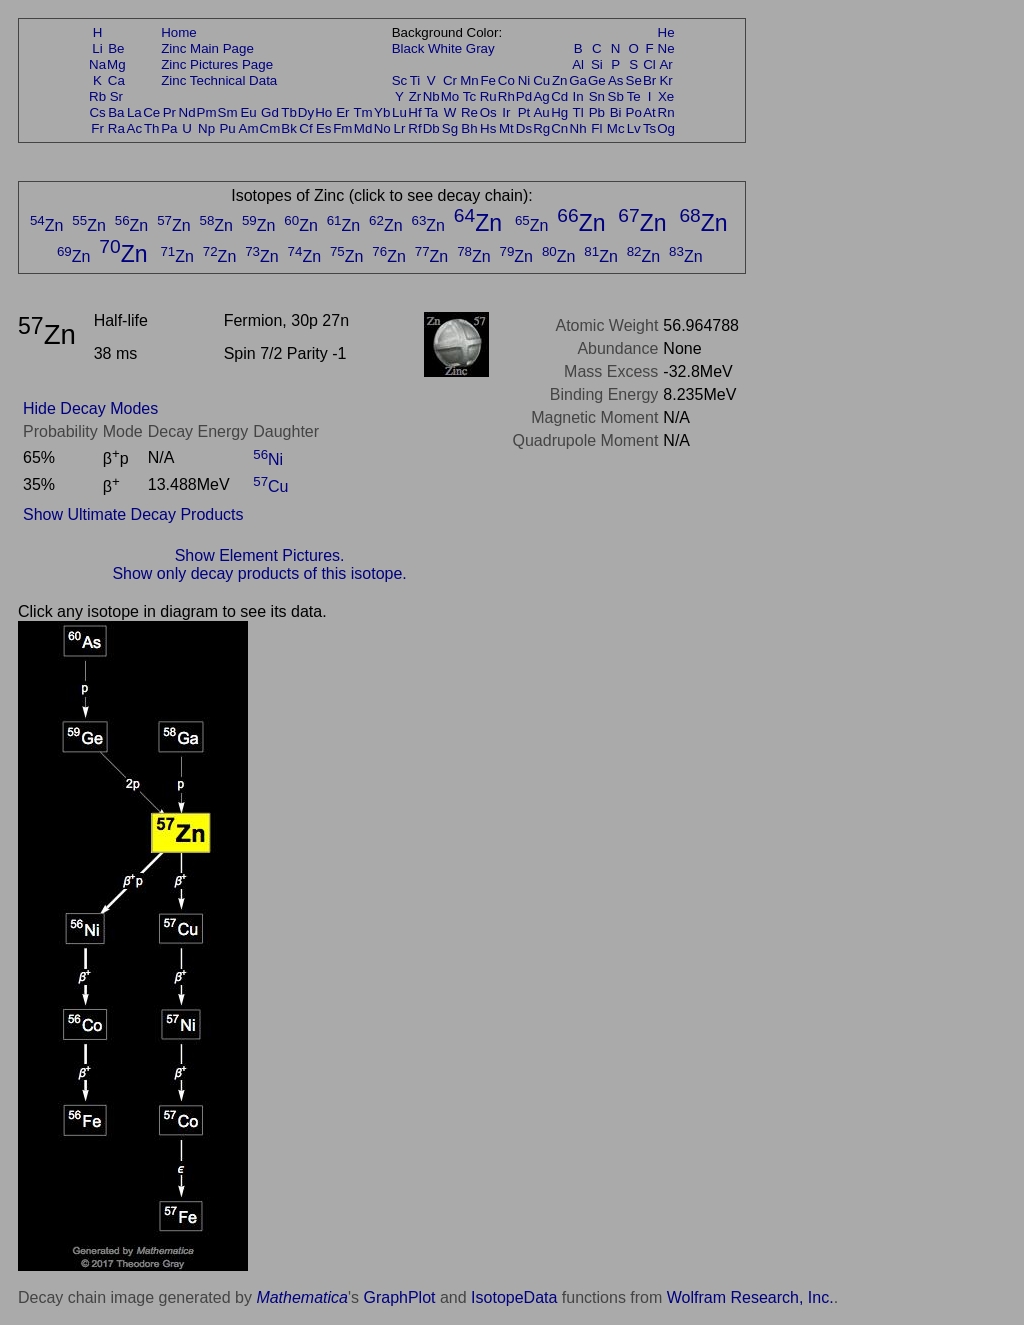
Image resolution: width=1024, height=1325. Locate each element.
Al (578, 64)
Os (488, 112)
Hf (414, 112)
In (578, 96)
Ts (649, 128)
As (616, 80)
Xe (666, 96)
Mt (506, 128)
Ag (541, 96)
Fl (596, 128)
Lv (634, 128)
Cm (270, 128)
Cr (450, 80)
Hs (488, 128)
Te (634, 96)
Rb (97, 96)
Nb (431, 96)
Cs (97, 112)
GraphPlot (399, 1297)
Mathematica (302, 1297)
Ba (116, 112)
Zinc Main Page (207, 48)
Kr (665, 80)
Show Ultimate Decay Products (133, 514)
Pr (169, 112)
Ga (578, 80)
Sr (116, 96)
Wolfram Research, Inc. (750, 1297)
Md (363, 128)
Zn (560, 80)
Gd (270, 112)
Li (97, 48)
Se (634, 80)
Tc (469, 96)
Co (506, 80)
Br (649, 80)
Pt (524, 112)
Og (666, 128)
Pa (169, 128)
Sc (400, 80)
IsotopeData (514, 1297)
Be (116, 48)
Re (469, 112)
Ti (415, 80)
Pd (524, 96)
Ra (116, 128)
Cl (649, 64)
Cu (541, 80)
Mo (450, 96)
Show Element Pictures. (260, 555)
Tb (289, 112)
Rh (506, 96)
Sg (450, 128)
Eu (248, 112)
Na (97, 64)
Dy (306, 112)
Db (431, 128)
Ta (431, 112)
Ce (151, 112)
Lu (399, 112)
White (445, 48)
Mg (116, 64)
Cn (559, 128)
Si (597, 64)
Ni (524, 80)
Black (408, 48)
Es (324, 128)
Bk (289, 128)
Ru (488, 96)
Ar (665, 64)
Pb (597, 112)
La (134, 112)
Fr (97, 128)
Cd (559, 96)
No (382, 128)
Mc (616, 128)
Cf (305, 128)
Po (634, 112)
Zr (415, 96)
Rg (541, 128)
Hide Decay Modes (90, 408)
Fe (488, 80)
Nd (187, 112)
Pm (207, 112)
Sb (616, 96)
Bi (616, 112)
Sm (228, 112)
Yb (382, 112)
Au (541, 112)
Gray (480, 48)
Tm (362, 112)
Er (342, 112)
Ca (116, 80)
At (649, 112)
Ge (597, 80)
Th (152, 128)
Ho (323, 112)
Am (249, 128)
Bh (469, 128)
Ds (524, 128)
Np (206, 128)
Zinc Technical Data (219, 80)
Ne (666, 48)
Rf (414, 128)
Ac (135, 128)
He (666, 32)
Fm (342, 128)
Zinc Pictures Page (217, 64)
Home (179, 32)
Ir (506, 112)
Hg (559, 112)
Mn (469, 80)
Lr (400, 128)
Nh (578, 128)
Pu (227, 128)
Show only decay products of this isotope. (259, 573)
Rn (666, 112)
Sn (597, 96)
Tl (578, 112)
